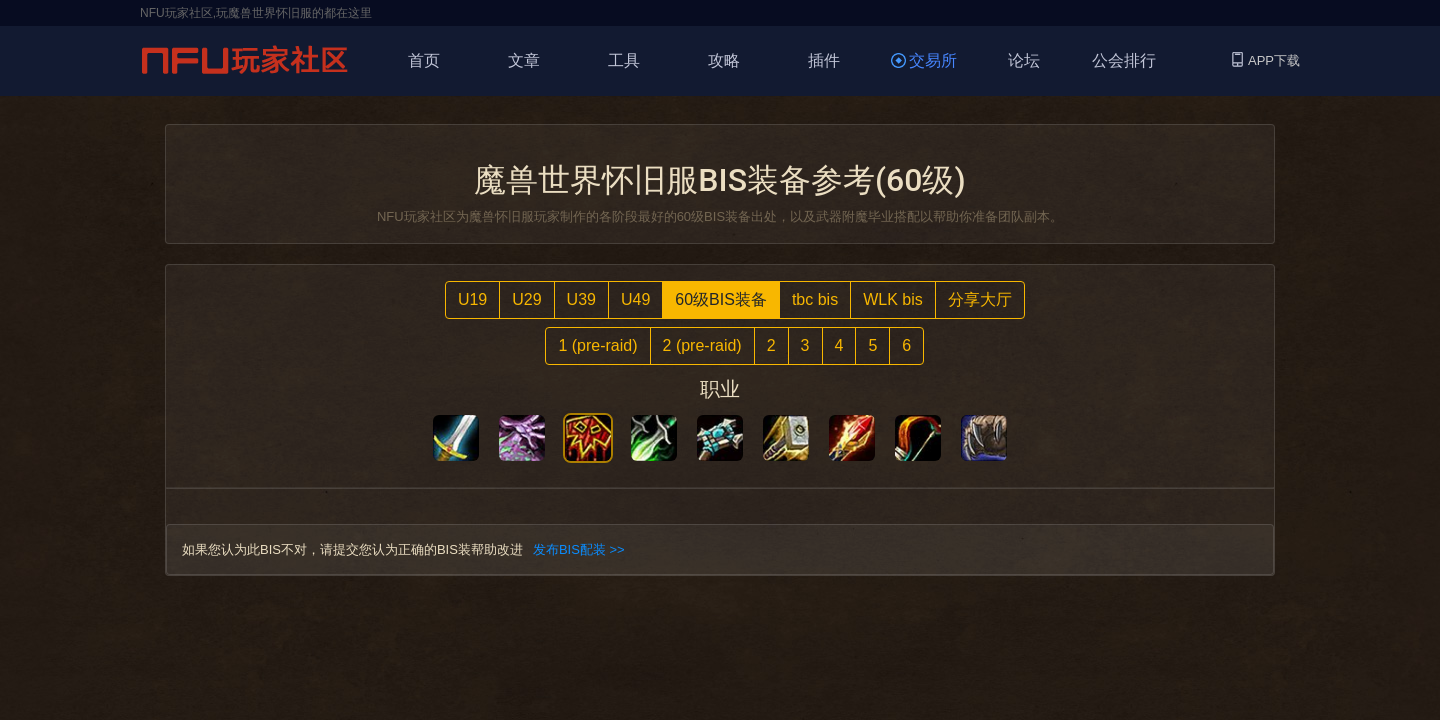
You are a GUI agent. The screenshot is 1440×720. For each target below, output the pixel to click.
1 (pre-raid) (597, 345)
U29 (526, 299)
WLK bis (893, 299)
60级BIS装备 (721, 299)
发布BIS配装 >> (579, 549)
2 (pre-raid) (702, 345)
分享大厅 (980, 299)
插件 (824, 60)
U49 (635, 299)
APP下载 (1266, 60)
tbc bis (815, 299)
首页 (424, 60)
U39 (581, 299)
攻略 (724, 60)
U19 (472, 299)
